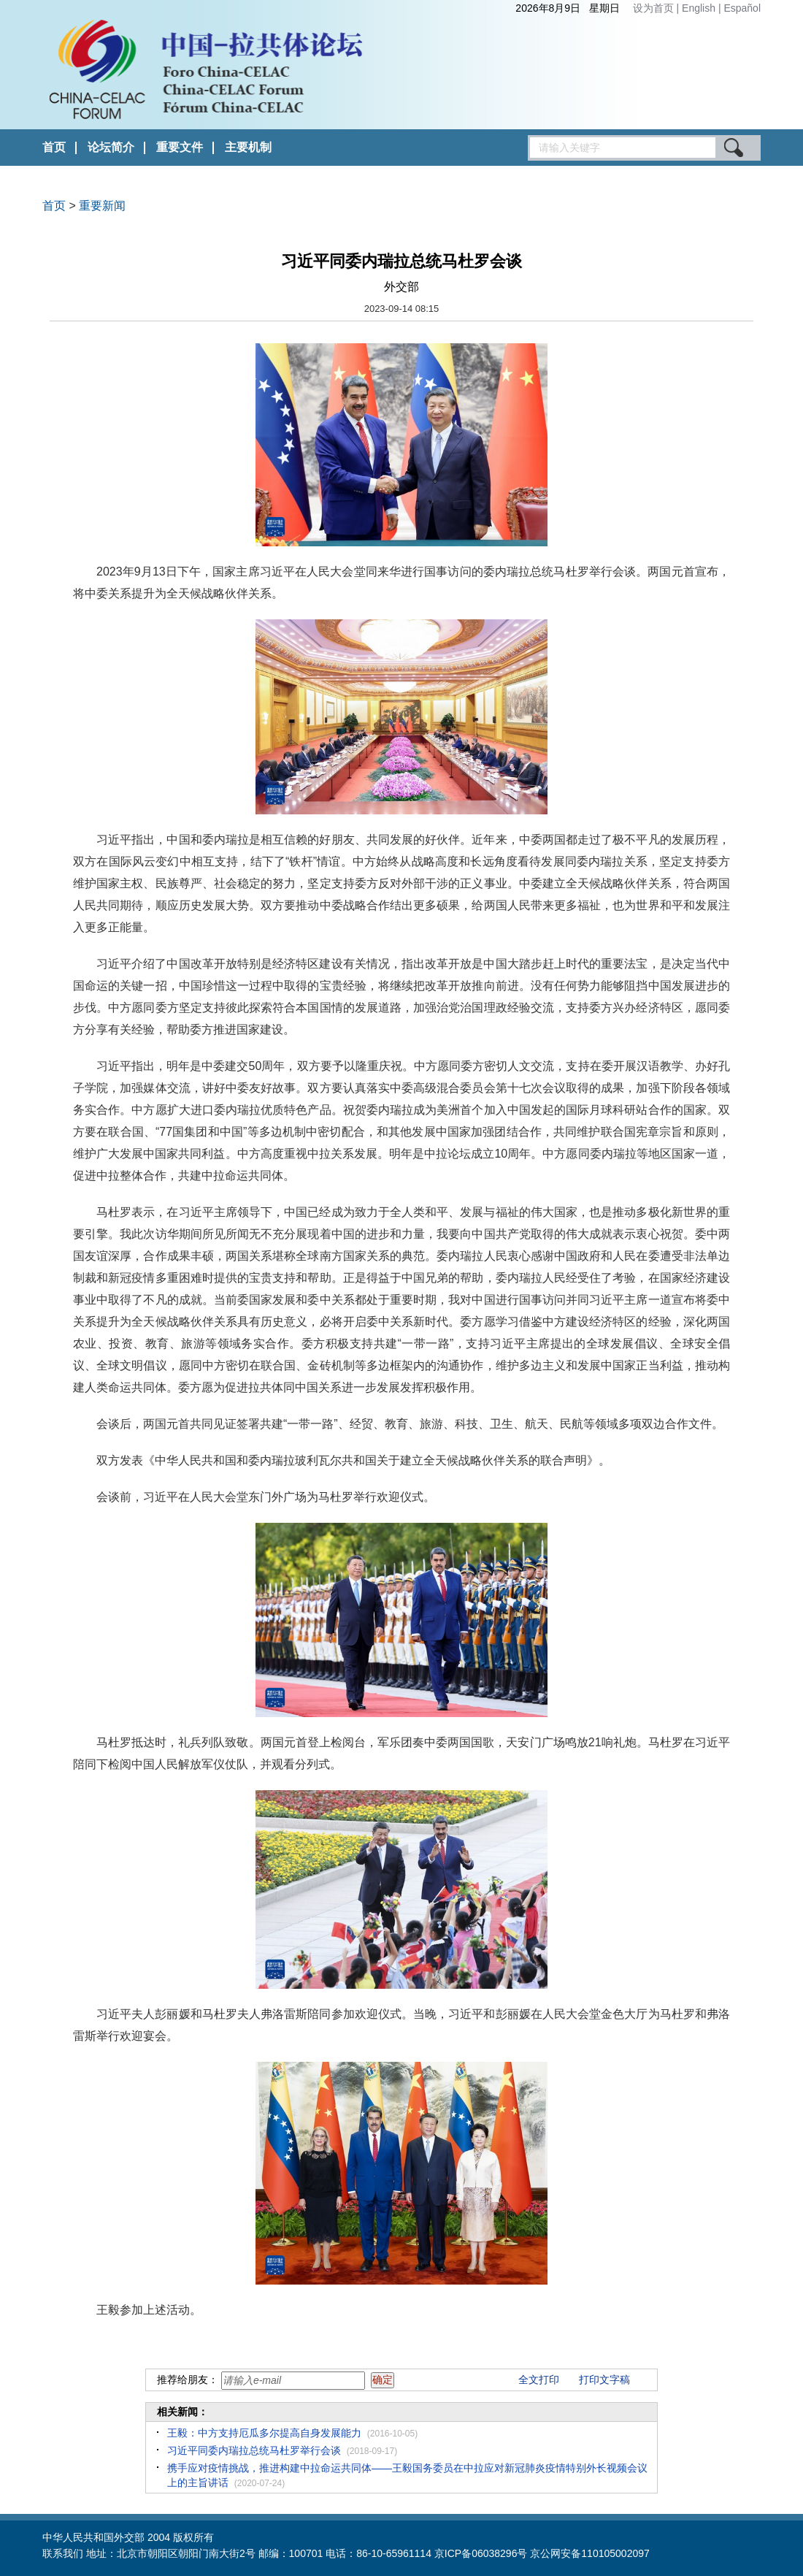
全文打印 (538, 2379)
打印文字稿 (604, 2379)
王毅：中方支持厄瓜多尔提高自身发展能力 (264, 2433)
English (700, 8)
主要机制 (248, 147)
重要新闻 (102, 205)
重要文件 (179, 147)
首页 (54, 147)
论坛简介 (111, 147)
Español (742, 8)
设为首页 (653, 8)
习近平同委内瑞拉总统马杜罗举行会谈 (254, 2450)
